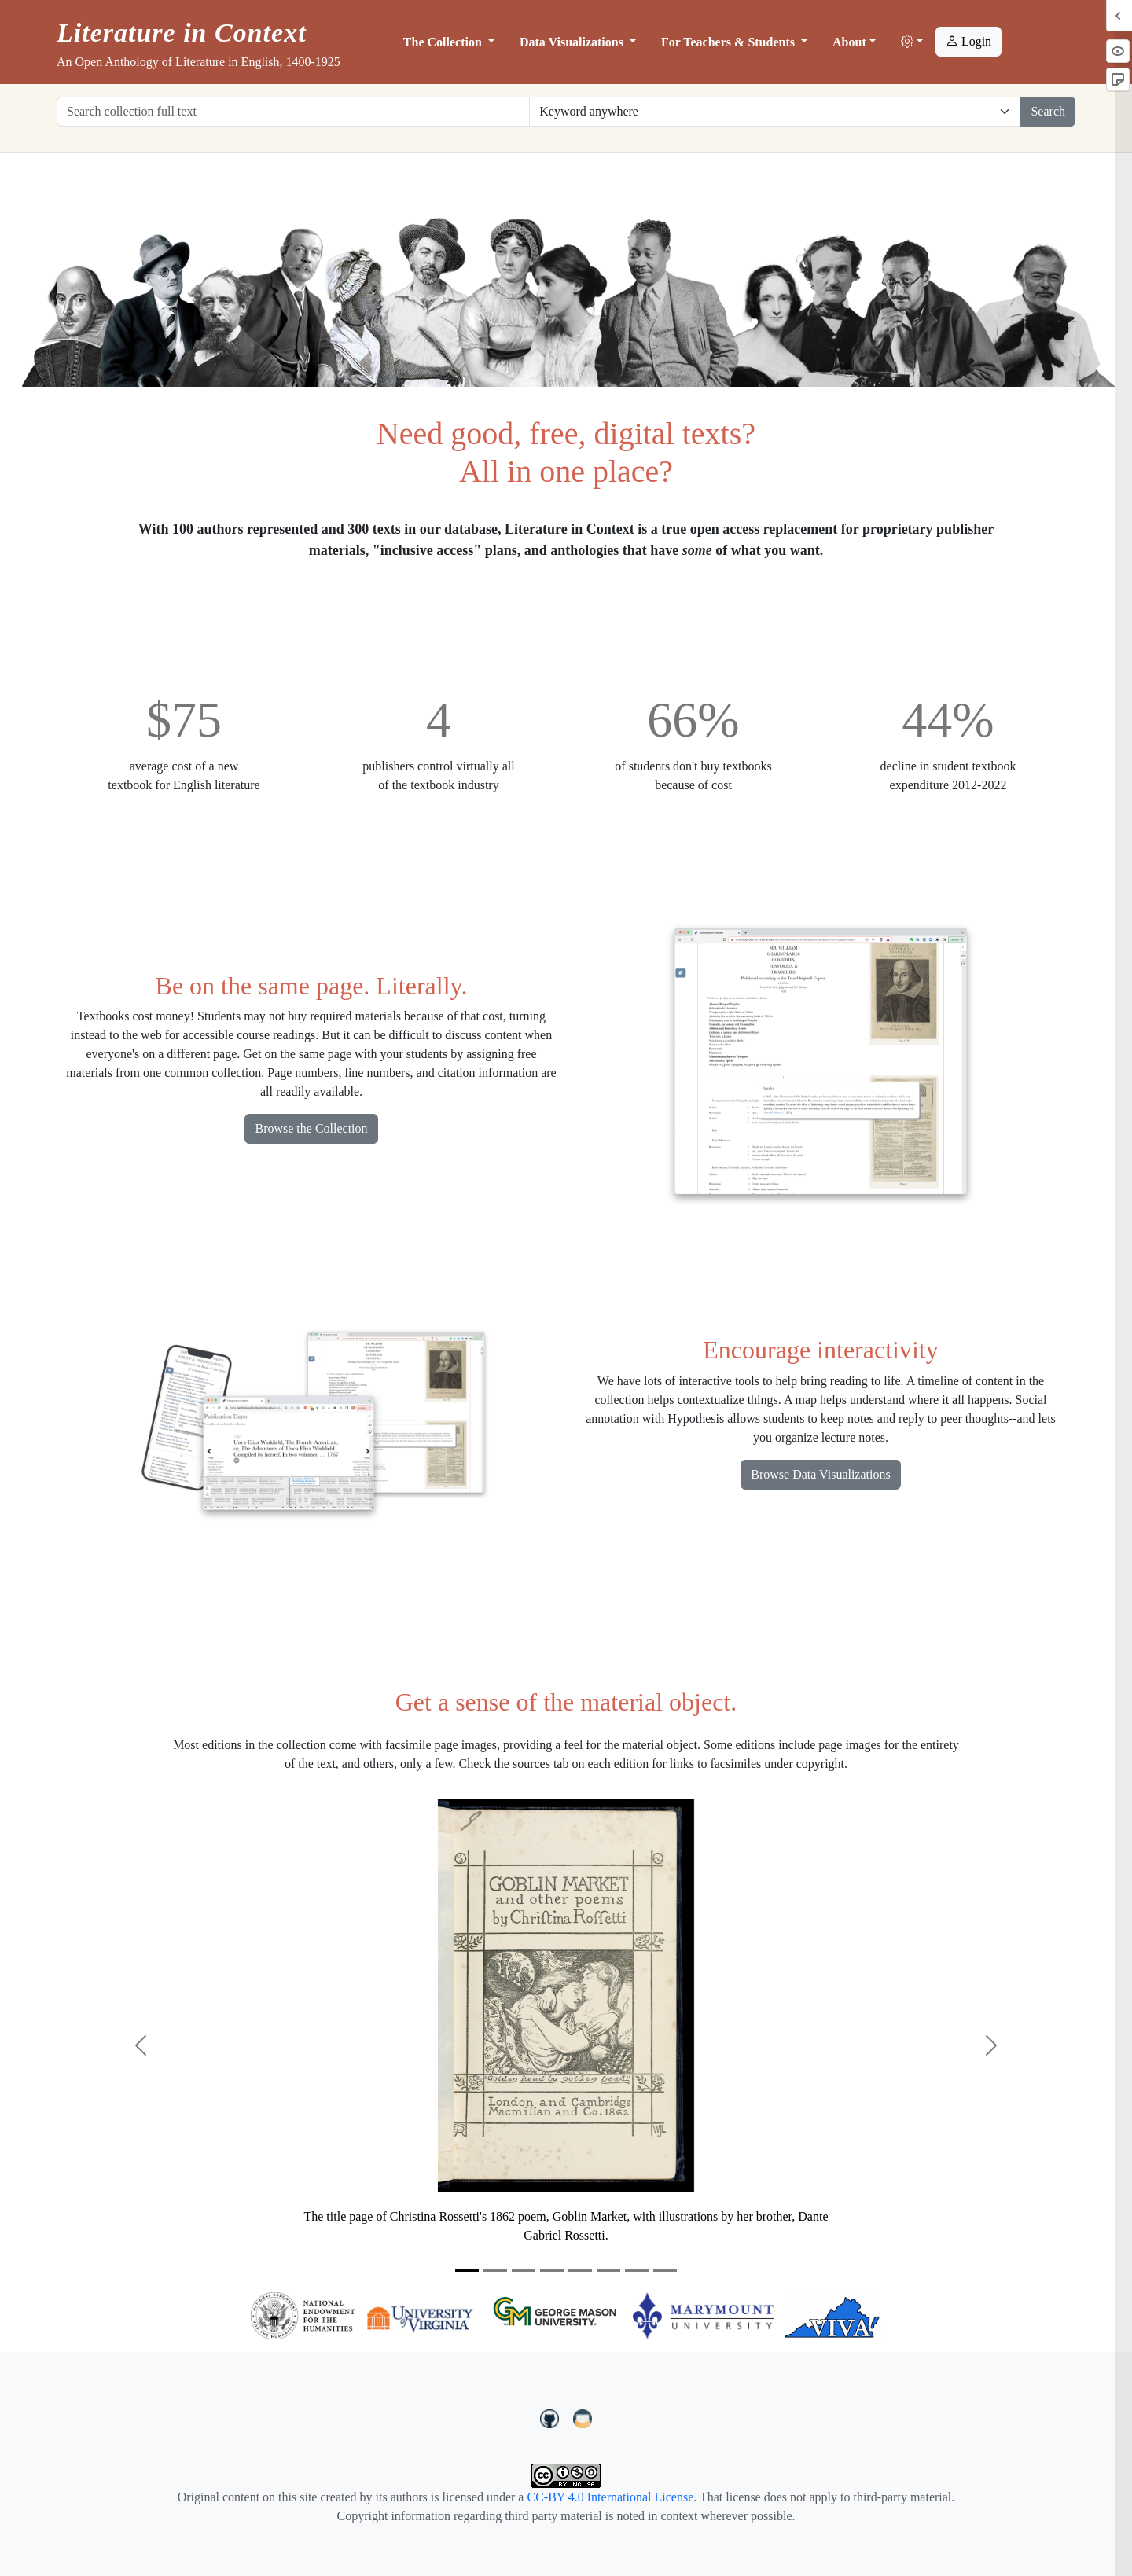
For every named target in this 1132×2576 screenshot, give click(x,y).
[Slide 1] (467, 2271)
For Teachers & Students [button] (729, 42)
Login (968, 41)
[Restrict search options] (775, 112)
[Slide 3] (523, 2271)
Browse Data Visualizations (820, 1474)
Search (1048, 111)
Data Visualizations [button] (573, 42)
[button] (911, 42)
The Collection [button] (444, 42)
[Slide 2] (495, 2271)
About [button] (849, 42)
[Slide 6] (608, 2271)
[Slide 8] (665, 2271)
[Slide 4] (552, 2271)
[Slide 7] (637, 2271)
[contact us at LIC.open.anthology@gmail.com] (582, 2417)
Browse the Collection (311, 1128)
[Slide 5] (580, 2271)
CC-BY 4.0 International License (610, 2497)
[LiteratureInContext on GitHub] (551, 2417)
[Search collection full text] (293, 112)
